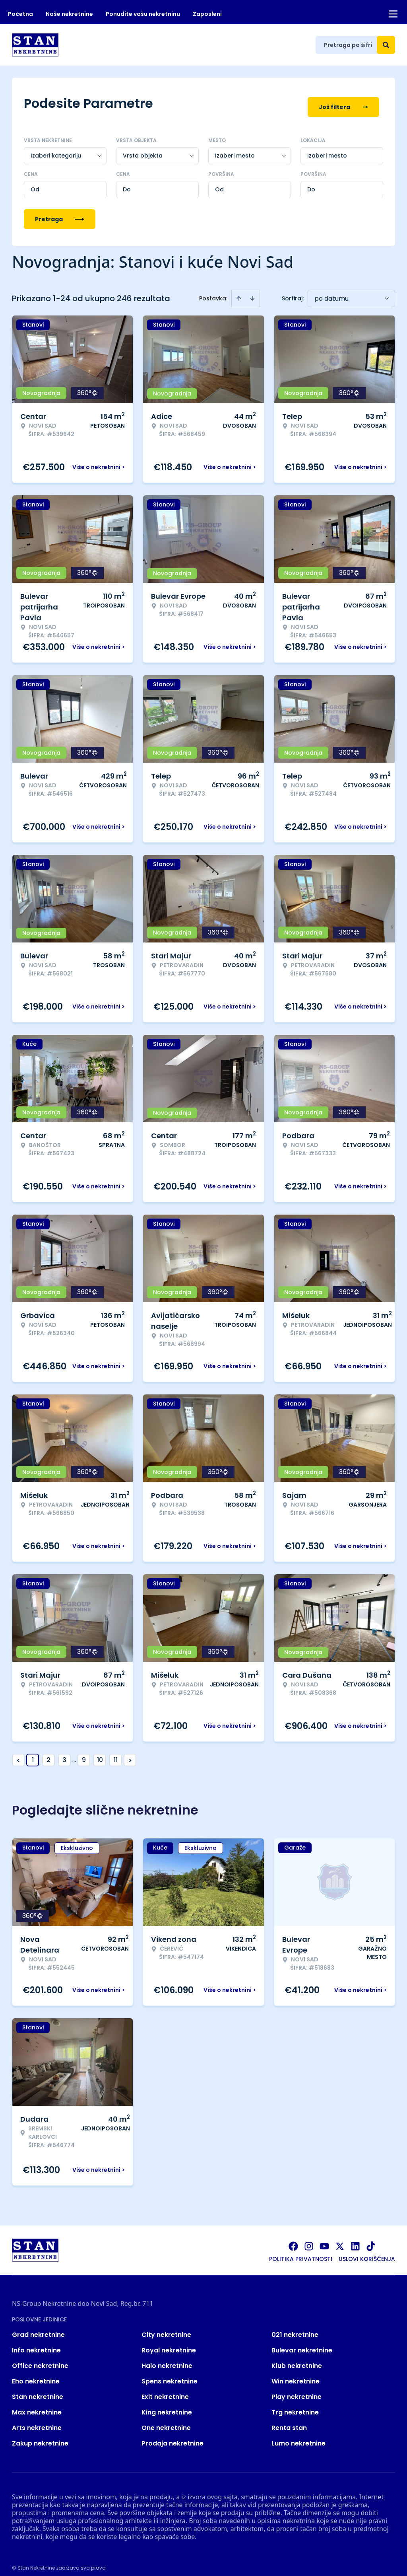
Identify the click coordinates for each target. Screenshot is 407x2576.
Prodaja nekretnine (172, 2435)
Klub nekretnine (296, 2358)
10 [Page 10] (100, 1752)
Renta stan (289, 2420)
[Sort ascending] (239, 291)
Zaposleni (207, 14)
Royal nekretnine (168, 2342)
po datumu (331, 291)
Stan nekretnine (37, 2389)
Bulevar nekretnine (301, 2342)
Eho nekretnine (36, 2373)
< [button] (18, 1753)
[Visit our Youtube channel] (324, 2238)
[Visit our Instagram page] (309, 2238)
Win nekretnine (295, 2373)
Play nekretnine (296, 2389)
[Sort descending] (252, 291)
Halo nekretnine (166, 2358)
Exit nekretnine (165, 2389)
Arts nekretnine (37, 2420)
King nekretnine (166, 2404)
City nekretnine (166, 2327)
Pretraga (59, 212)
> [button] (130, 1753)
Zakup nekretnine (40, 2435)
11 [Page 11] (116, 1752)
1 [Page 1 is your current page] (33, 1752)
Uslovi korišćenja (367, 2251)
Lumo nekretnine (298, 2435)
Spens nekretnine (169, 2373)
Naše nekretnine (69, 14)
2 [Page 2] (48, 1752)
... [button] (74, 1752)
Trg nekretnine (295, 2404)
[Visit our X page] (340, 2238)
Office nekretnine (40, 2358)
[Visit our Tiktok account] (371, 2238)
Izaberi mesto (327, 148)
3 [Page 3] (64, 1752)
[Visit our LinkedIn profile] (355, 2238)
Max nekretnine (37, 2404)
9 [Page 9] (84, 1752)
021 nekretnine (294, 2327)
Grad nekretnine (38, 2327)
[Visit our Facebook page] (293, 2238)
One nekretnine (166, 2420)
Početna (20, 14)
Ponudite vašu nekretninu (143, 14)
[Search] (386, 45)
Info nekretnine (36, 2342)
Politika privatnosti (300, 2251)
